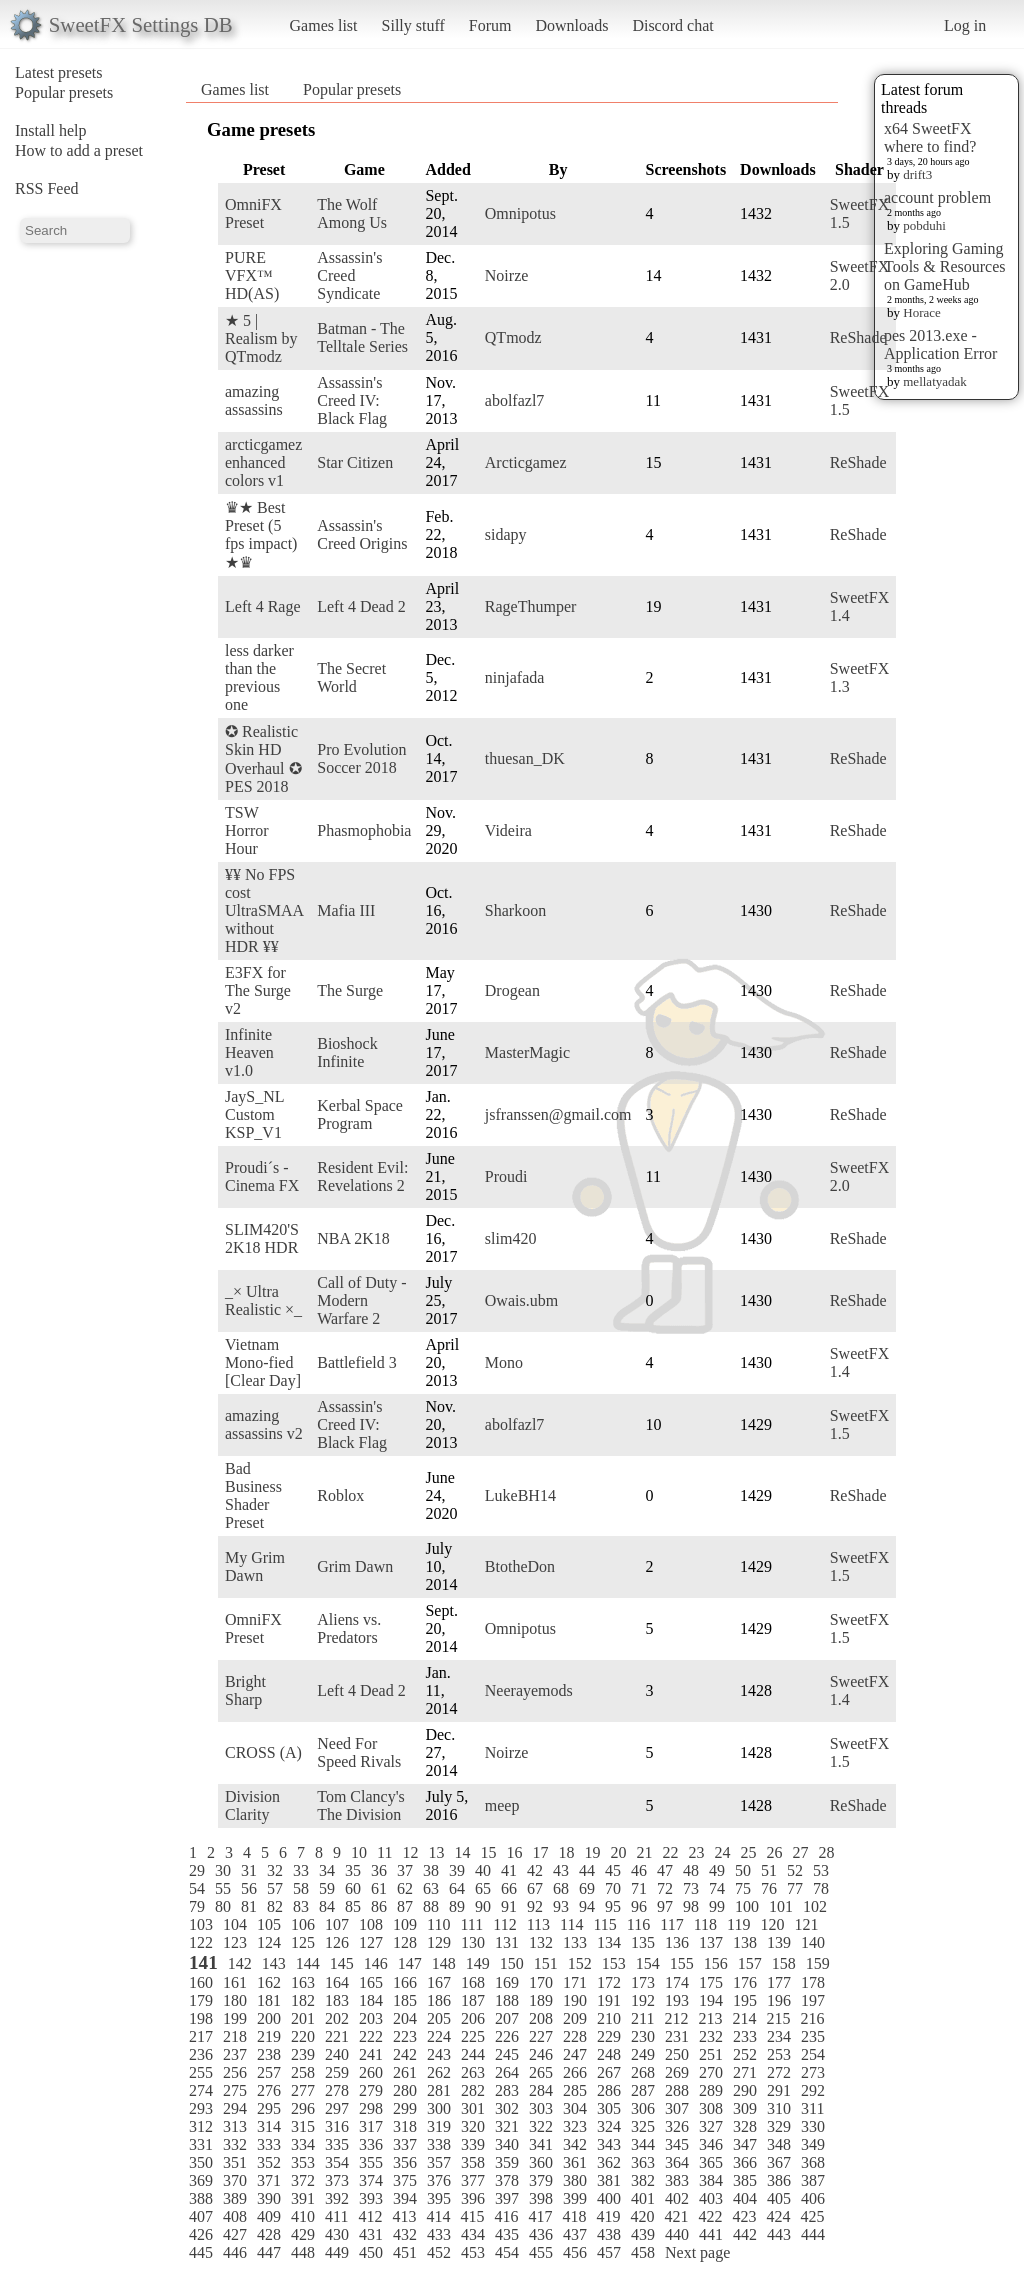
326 (677, 2126)
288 (677, 2090)
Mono (504, 1362)
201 (303, 2018)
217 (201, 2036)
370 (235, 2180)
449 (337, 2252)
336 (371, 2144)
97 (665, 1906)
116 (638, 1924)
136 (677, 1942)
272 (779, 2072)
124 (269, 1942)
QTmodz (513, 337)
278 (337, 2090)
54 (197, 1888)
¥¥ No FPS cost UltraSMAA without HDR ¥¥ (264, 910)
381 (609, 2180)
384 (711, 2180)
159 (818, 1963)
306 (643, 2108)
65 (483, 1888)
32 (275, 1870)
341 (541, 2144)
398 (541, 2198)
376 (439, 2180)
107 (337, 1924)
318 (405, 2126)
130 (473, 1942)
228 (575, 2036)
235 (813, 2036)
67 (535, 1888)
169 (507, 1982)
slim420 (511, 1238)
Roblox (340, 1495)
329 (779, 2126)
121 (806, 1924)
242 (405, 2054)
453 (473, 2252)
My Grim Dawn (255, 1566)
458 (643, 2252)
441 (711, 2234)
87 (405, 1906)
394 (405, 2198)
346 (711, 2144)
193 (677, 2000)
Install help (51, 130)
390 (269, 2198)
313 (235, 2126)
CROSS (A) (263, 1752)
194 (711, 2000)
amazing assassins (254, 400)
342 (575, 2144)
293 (201, 2108)
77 (795, 1888)
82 (275, 1906)
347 (745, 2144)
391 (303, 2198)
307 (677, 2108)
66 (509, 1888)
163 (303, 1982)
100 (747, 1906)
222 (371, 2036)
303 (541, 2108)
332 (235, 2144)
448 (303, 2252)
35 (353, 1870)
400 (609, 2198)
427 (235, 2234)
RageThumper (531, 606)
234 (779, 2036)
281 (439, 2090)
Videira (508, 830)
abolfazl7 (515, 400)
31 (249, 1870)
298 (371, 2108)
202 (337, 2018)
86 (379, 1906)
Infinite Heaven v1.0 (249, 1052)
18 (566, 1852)
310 (779, 2108)
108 (371, 1924)
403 (711, 2198)
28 (826, 1852)
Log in (965, 25)
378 (507, 2180)
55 (223, 1888)
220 (303, 2036)
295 (269, 2108)
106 (303, 1924)
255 (201, 2072)
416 (506, 2216)
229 (609, 2036)
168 (473, 1982)
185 (405, 2000)
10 (359, 1852)
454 (507, 2252)
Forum (490, 25)
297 (337, 2108)
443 (779, 2234)
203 (371, 2018)
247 (575, 2054)
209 (575, 2018)
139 (779, 1942)
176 (745, 1982)
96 (639, 1906)
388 (201, 2198)
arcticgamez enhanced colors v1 (263, 462)
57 (275, 1888)
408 (235, 2216)
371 (269, 2180)
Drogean (512, 990)
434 (473, 2234)
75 (743, 1888)
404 (745, 2198)
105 (269, 1924)
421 (676, 2216)
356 (405, 2162)
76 (769, 1888)
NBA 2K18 (353, 1238)
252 (745, 2054)
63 (431, 1888)
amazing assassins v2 (264, 1424)
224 (439, 2036)
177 (779, 1982)
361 (575, 2162)
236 (201, 2054)
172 (609, 1982)
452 (439, 2252)
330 (813, 2126)
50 (743, 1870)
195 (745, 2000)
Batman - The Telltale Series (362, 337)
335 (337, 2144)
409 (269, 2216)
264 (507, 2072)
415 (472, 2216)
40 (483, 1870)
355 (371, 2162)
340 (507, 2144)
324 (609, 2126)
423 (744, 2216)
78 (821, 1888)
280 (405, 2090)
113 (538, 1924)
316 (337, 2126)
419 (608, 2216)
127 (371, 1942)
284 (541, 2090)
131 (507, 1942)
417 (540, 2216)
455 (541, 2252)
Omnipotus (520, 213)
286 (609, 2090)
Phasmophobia (364, 830)
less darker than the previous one (259, 677)
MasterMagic (527, 1052)
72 (665, 1888)
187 (473, 2000)
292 (813, 2090)
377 (473, 2180)
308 (711, 2108)
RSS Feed (47, 188)
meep (502, 1805)
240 (337, 2054)
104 (235, 1924)
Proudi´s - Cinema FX (262, 1176)
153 (614, 1963)
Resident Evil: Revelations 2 (362, 1176)
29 (197, 1870)
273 (813, 2072)
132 (541, 1942)
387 (813, 2180)
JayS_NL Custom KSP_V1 (254, 1114)
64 (457, 1888)
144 (308, 1963)
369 (201, 2180)
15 (488, 1852)
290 (745, 2090)
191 (609, 2000)
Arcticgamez (526, 462)
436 (541, 2234)
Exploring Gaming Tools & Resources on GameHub (945, 266)
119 (738, 1924)
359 (507, 2162)
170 (541, 1982)
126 (337, 1942)
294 (235, 2108)
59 (327, 1888)
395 (439, 2198)
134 (609, 1942)
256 (235, 2072)
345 (677, 2144)
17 (540, 1852)
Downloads (571, 25)
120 (772, 1924)
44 (587, 1870)
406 (813, 2198)
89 (457, 1906)
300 (439, 2108)
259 (337, 2072)
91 (509, 1906)
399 (575, 2198)
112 (504, 1924)
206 (473, 2018)
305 (609, 2108)
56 (249, 1888)
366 (745, 2162)
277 (303, 2090)
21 (644, 1852)
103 (201, 1924)
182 (303, 2000)
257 (269, 2072)
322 (541, 2126)
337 (405, 2144)
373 (337, 2180)
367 (779, 2162)
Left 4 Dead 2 (361, 606)
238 (269, 2054)
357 (439, 2162)
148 (444, 1963)
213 (710, 2018)
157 (750, 1963)
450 (371, 2252)
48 (691, 1870)
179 (201, 2000)
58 (301, 1888)
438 (609, 2234)
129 (439, 1942)
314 (269, 2126)
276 (269, 2090)
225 (473, 2036)
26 (774, 1852)
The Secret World (351, 677)
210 (609, 2018)
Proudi (506, 1176)
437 (575, 2234)
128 (405, 1942)
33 (301, 1870)
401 (643, 2198)
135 (643, 1942)
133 (575, 1942)
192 (643, 2000)
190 (575, 2000)
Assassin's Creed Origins (362, 534)
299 (405, 2108)
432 (405, 2234)
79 (197, 1906)
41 (509, 1870)
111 (471, 1924)
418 (574, 2216)
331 (201, 2144)
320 (473, 2126)
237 (235, 2054)
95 (613, 1906)
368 (813, 2162)
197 (813, 2000)
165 (371, 1982)
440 (677, 2234)
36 (379, 1870)
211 (642, 2018)
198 (201, 2018)
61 (379, 1888)
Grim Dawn (355, 1566)
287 (643, 2090)
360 (541, 2162)
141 (203, 1962)
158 (784, 1963)
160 (201, 1982)
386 (779, 2180)
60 (353, 1888)
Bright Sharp (245, 1690)
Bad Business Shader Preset (253, 1495)
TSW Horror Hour (247, 830)
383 (677, 2180)
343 (609, 2144)
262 (439, 2072)
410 (303, 2216)
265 (541, 2072)
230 (643, 2036)
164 (337, 1982)
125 (303, 1942)
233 (745, 2036)
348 (779, 2144)
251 (711, 2054)
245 (507, 2054)
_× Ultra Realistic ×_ (263, 1300)
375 (405, 2180)
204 (405, 2018)
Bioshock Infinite (347, 1052)
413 (404, 2216)
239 (303, 2054)
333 (269, 2144)
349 (813, 2144)
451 (405, 2252)
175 (711, 1982)
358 (473, 2162)
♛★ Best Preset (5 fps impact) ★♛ (261, 535)
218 (235, 2036)
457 (609, 2252)
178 (813, 1982)
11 (384, 1852)
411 (336, 2216)
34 (327, 1870)
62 (405, 1888)
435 (507, 2234)
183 (337, 2000)
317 (371, 2126)
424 (778, 2216)
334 (303, 2144)
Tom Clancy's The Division (361, 1805)
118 (705, 1924)
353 (303, 2162)
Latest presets (59, 72)
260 (371, 2072)
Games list (324, 25)
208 (541, 2018)
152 (580, 1963)
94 (587, 1906)
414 (438, 2216)
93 (561, 1906)
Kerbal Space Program (360, 1114)
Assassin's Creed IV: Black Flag (352, 400)
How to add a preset (79, 150)
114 (571, 1924)
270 (711, 2072)
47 (665, 1870)
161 (235, 1982)
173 (643, 1982)
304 (575, 2108)
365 (711, 2162)
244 (473, 2054)
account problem (937, 197)
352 (269, 2162)
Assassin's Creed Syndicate (349, 275)
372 (303, 2180)
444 (813, 2234)
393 (371, 2198)
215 (778, 2018)
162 (269, 1982)
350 (201, 2162)
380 (575, 2180)
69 (587, 1888)
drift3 (917, 174)
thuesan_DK (525, 758)
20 (618, 1852)
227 (541, 2036)
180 (235, 2000)
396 (473, 2198)
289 (711, 2090)
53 (821, 1870)
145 (342, 1963)
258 (303, 2072)
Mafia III (346, 910)
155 (682, 1963)
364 (677, 2162)
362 (609, 2162)
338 (439, 2144)
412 (370, 2216)
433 (439, 2234)
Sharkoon (515, 910)
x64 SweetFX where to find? (930, 137)
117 (671, 1924)
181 (269, 2000)
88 (431, 1906)
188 (507, 2000)
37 (405, 1870)
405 (779, 2198)
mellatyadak (935, 381)
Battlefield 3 (357, 1362)
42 (535, 1870)
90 (483, 1906)
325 (643, 2126)
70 (613, 1888)
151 (546, 1963)
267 (609, 2072)
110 (438, 1924)
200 (269, 2018)
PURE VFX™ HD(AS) (252, 275)
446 (235, 2252)
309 (745, 2108)
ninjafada (515, 677)
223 (405, 2036)
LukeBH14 (520, 1495)
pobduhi (924, 225)
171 (575, 1982)
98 (691, 1906)
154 (648, 1963)
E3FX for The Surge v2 (258, 990)
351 (235, 2162)
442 (745, 2234)
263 (473, 2072)
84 (327, 1906)
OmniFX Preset (253, 213)
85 (353, 1906)
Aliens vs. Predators (349, 1628)
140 (813, 1942)
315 (303, 2126)
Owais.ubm (521, 1300)
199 (235, 2018)
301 (473, 2108)
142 (240, 1963)
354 (337, 2162)
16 (514, 1852)
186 (439, 2000)
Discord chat (672, 25)
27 (800, 1852)
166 (405, 1982)
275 (235, 2090)
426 (201, 2234)
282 (473, 2090)
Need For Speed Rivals (359, 1752)
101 (781, 1906)
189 (541, 2000)
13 (436, 1852)
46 (639, 1870)
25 (748, 1852)
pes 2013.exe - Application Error (940, 344)
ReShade (858, 337)
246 (541, 2054)
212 (676, 2018)
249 (643, 2054)
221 (337, 2036)
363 (643, 2162)
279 (371, 2090)
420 (642, 2216)
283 (507, 2090)
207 (507, 2018)
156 (716, 1963)
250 (677, 2054)
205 (439, 2018)
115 (604, 1924)
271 (745, 2072)
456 (575, 2252)
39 (457, 1870)
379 (541, 2180)
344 (643, 2144)
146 (376, 1963)
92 (535, 1906)
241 (371, 2054)
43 (561, 1870)
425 (812, 2216)
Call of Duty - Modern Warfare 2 (361, 1300)
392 (337, 2198)
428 (269, 2234)
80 (223, 1906)
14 (462, 1852)
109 (405, 1924)
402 (677, 2198)
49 (717, 1870)
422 (710, 2216)
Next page (697, 2252)
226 (507, 2036)
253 (779, 2054)
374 (371, 2180)
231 (677, 2036)
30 (223, 1870)
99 (717, 1906)
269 (677, 2072)
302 (507, 2108)
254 (813, 2054)
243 (439, 2054)
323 (575, 2126)
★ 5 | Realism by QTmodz (261, 338)
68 (561, 1888)
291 (779, 2090)
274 (201, 2090)
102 (815, 1906)
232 (711, 2036)
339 (473, 2144)
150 (512, 1963)
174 (677, 1982)
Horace (922, 312)
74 (717, 1888)
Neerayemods (529, 1690)
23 (696, 1852)
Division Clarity (252, 1805)
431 (371, 2234)
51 (769, 1870)
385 (745, 2180)
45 (613, 1870)
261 (405, 2072)
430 (337, 2234)
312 (201, 2126)
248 (609, 2054)
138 (745, 1942)
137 (711, 1942)
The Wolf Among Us (352, 213)
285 (575, 2090)
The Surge (350, 990)
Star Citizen (355, 462)
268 (643, 2072)
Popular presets (64, 92)
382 (643, 2180)
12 (410, 1852)
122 (201, 1942)
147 (410, 1963)
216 (812, 2018)
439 (643, 2234)
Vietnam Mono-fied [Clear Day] (263, 1362)
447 (269, 2252)
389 (235, 2198)
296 (303, 2108)
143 (274, 1963)
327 (711, 2126)
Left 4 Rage (263, 606)
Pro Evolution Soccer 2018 (361, 758)
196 (779, 2000)
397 (507, 2198)
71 (639, 1888)
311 (812, 2108)
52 (795, 1870)
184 (371, 2000)
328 (745, 2126)
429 (303, 2234)
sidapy (506, 534)
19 (592, 1852)
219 (269, 2036)
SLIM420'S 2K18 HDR (262, 1238)
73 (691, 1888)
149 (478, 1963)
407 (201, 2216)
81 (249, 1906)
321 (507, 2126)
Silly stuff (413, 25)
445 (201, 2252)
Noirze (507, 275)
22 (670, 1852)
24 (722, 1852)
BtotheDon (520, 1566)
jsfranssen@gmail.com (558, 1114)
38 (431, 1870)
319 (439, 2126)
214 (744, 2018)
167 (439, 1982)
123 (235, 1942)
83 (301, 1906)
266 (575, 2072)
